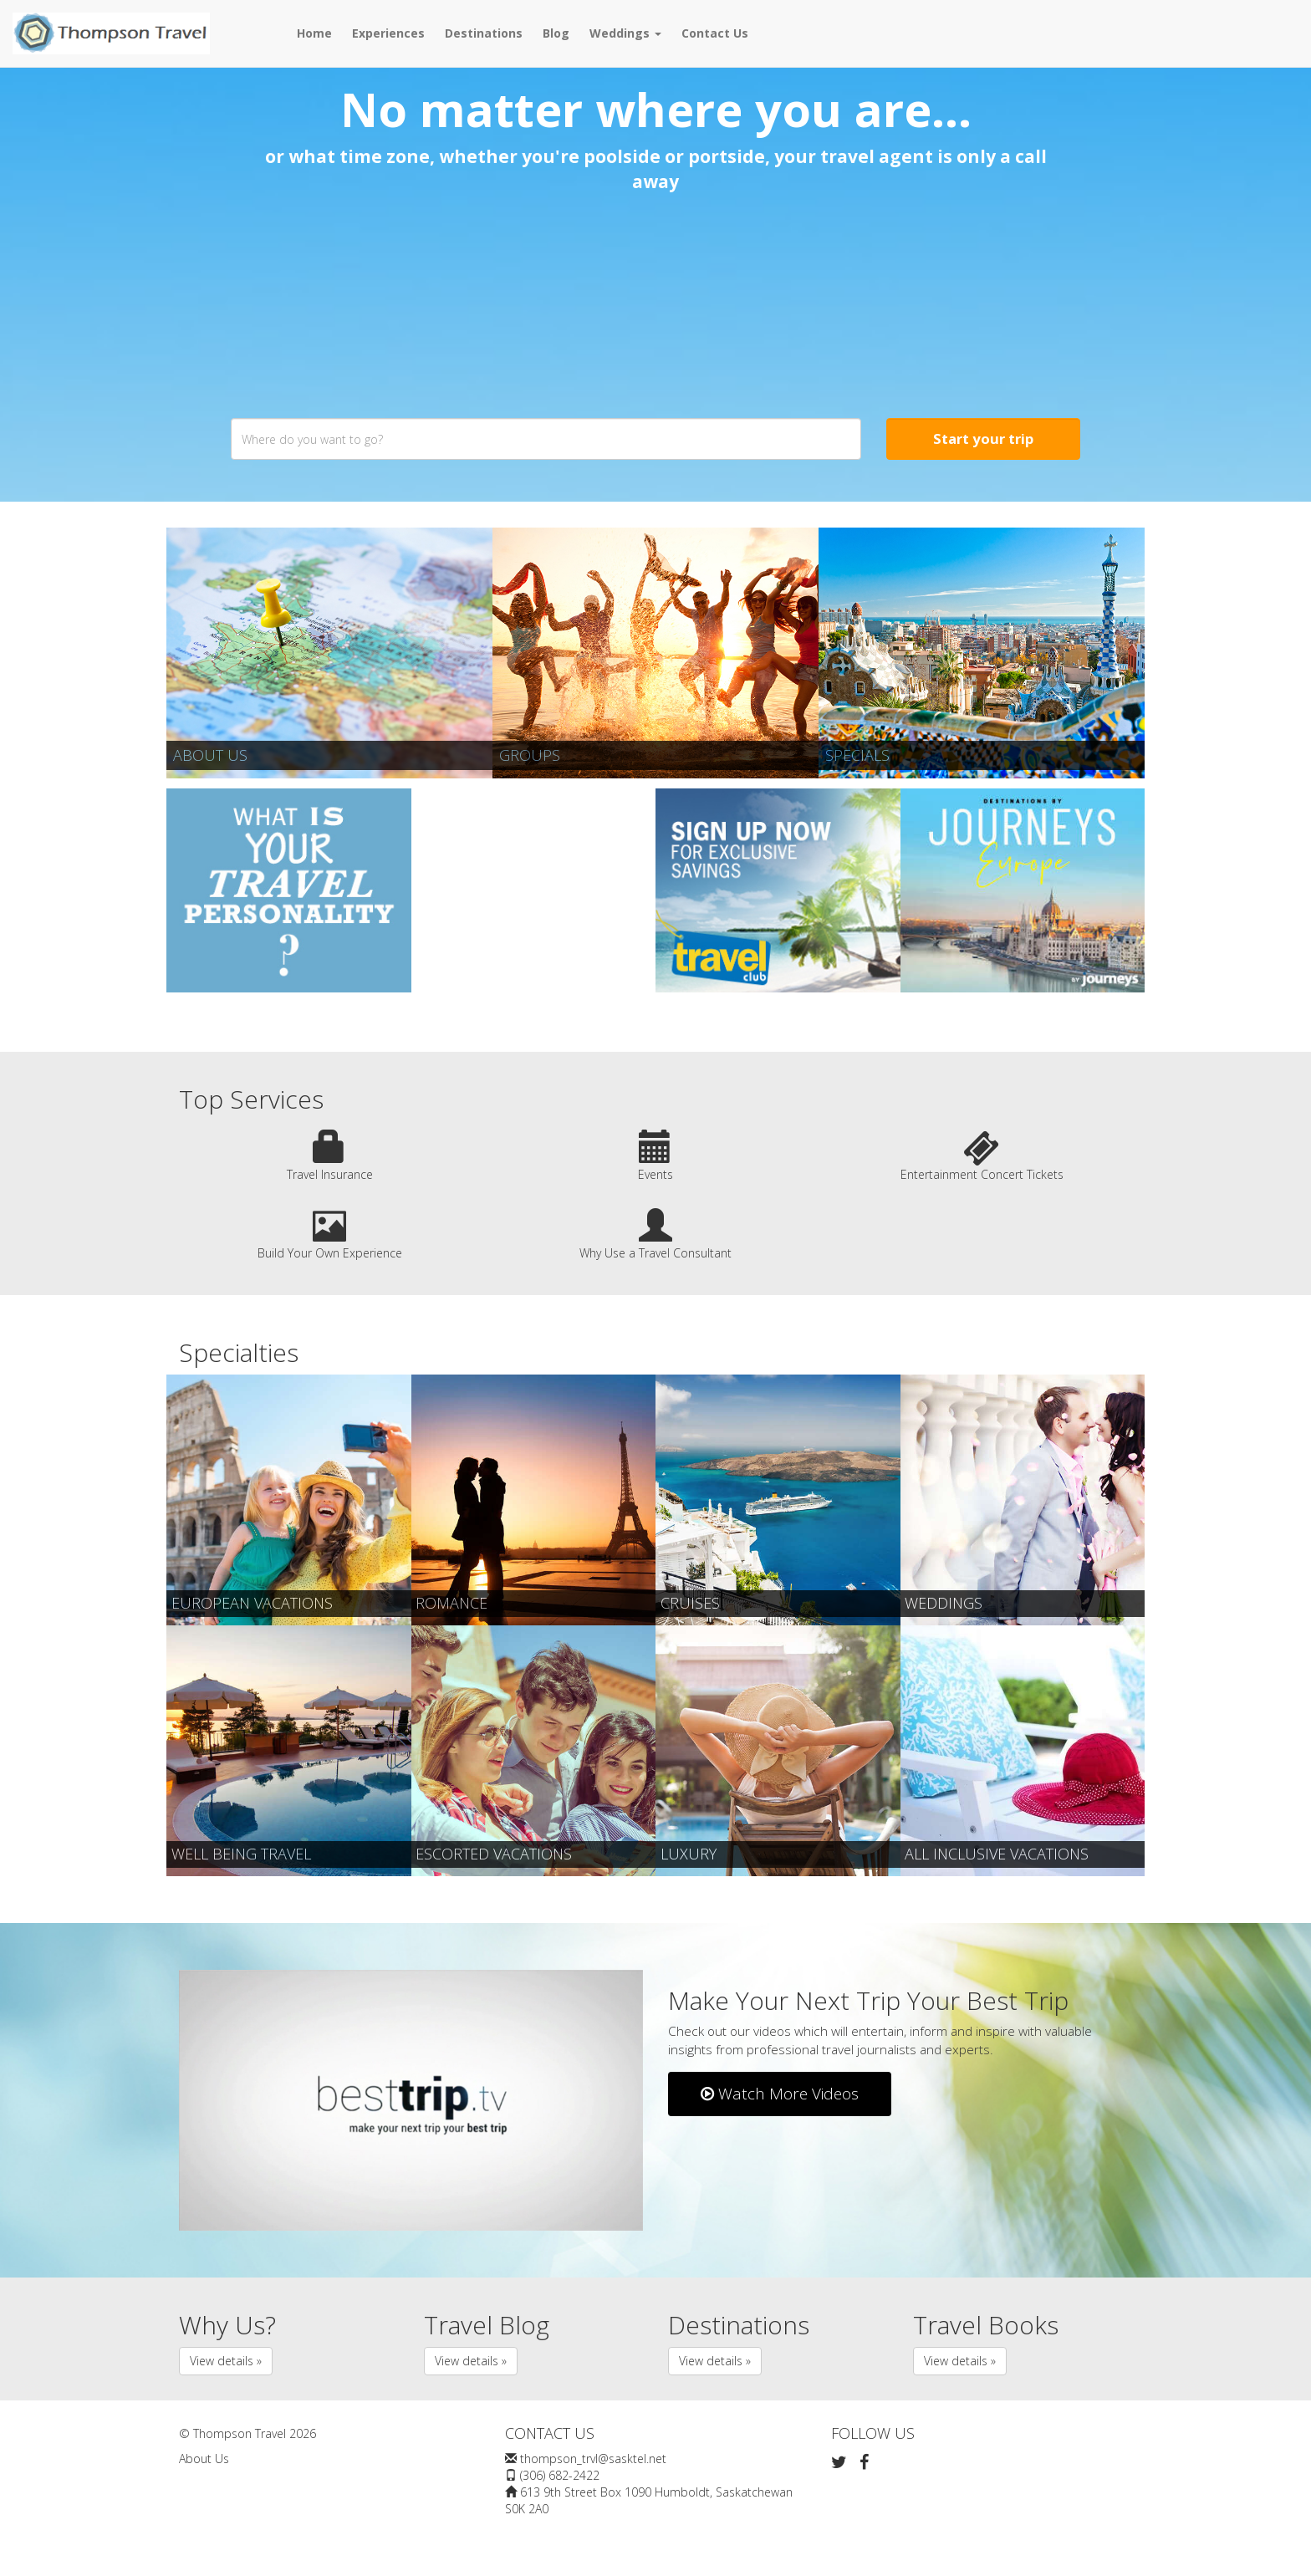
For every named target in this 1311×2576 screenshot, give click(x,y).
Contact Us (714, 33)
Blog (556, 33)
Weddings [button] (625, 33)
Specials (857, 755)
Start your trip (983, 438)
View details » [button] (226, 2361)
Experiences (388, 33)
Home (314, 33)
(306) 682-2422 (559, 2475)
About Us (210, 755)
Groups (529, 755)
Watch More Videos (780, 2093)
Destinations (484, 33)
